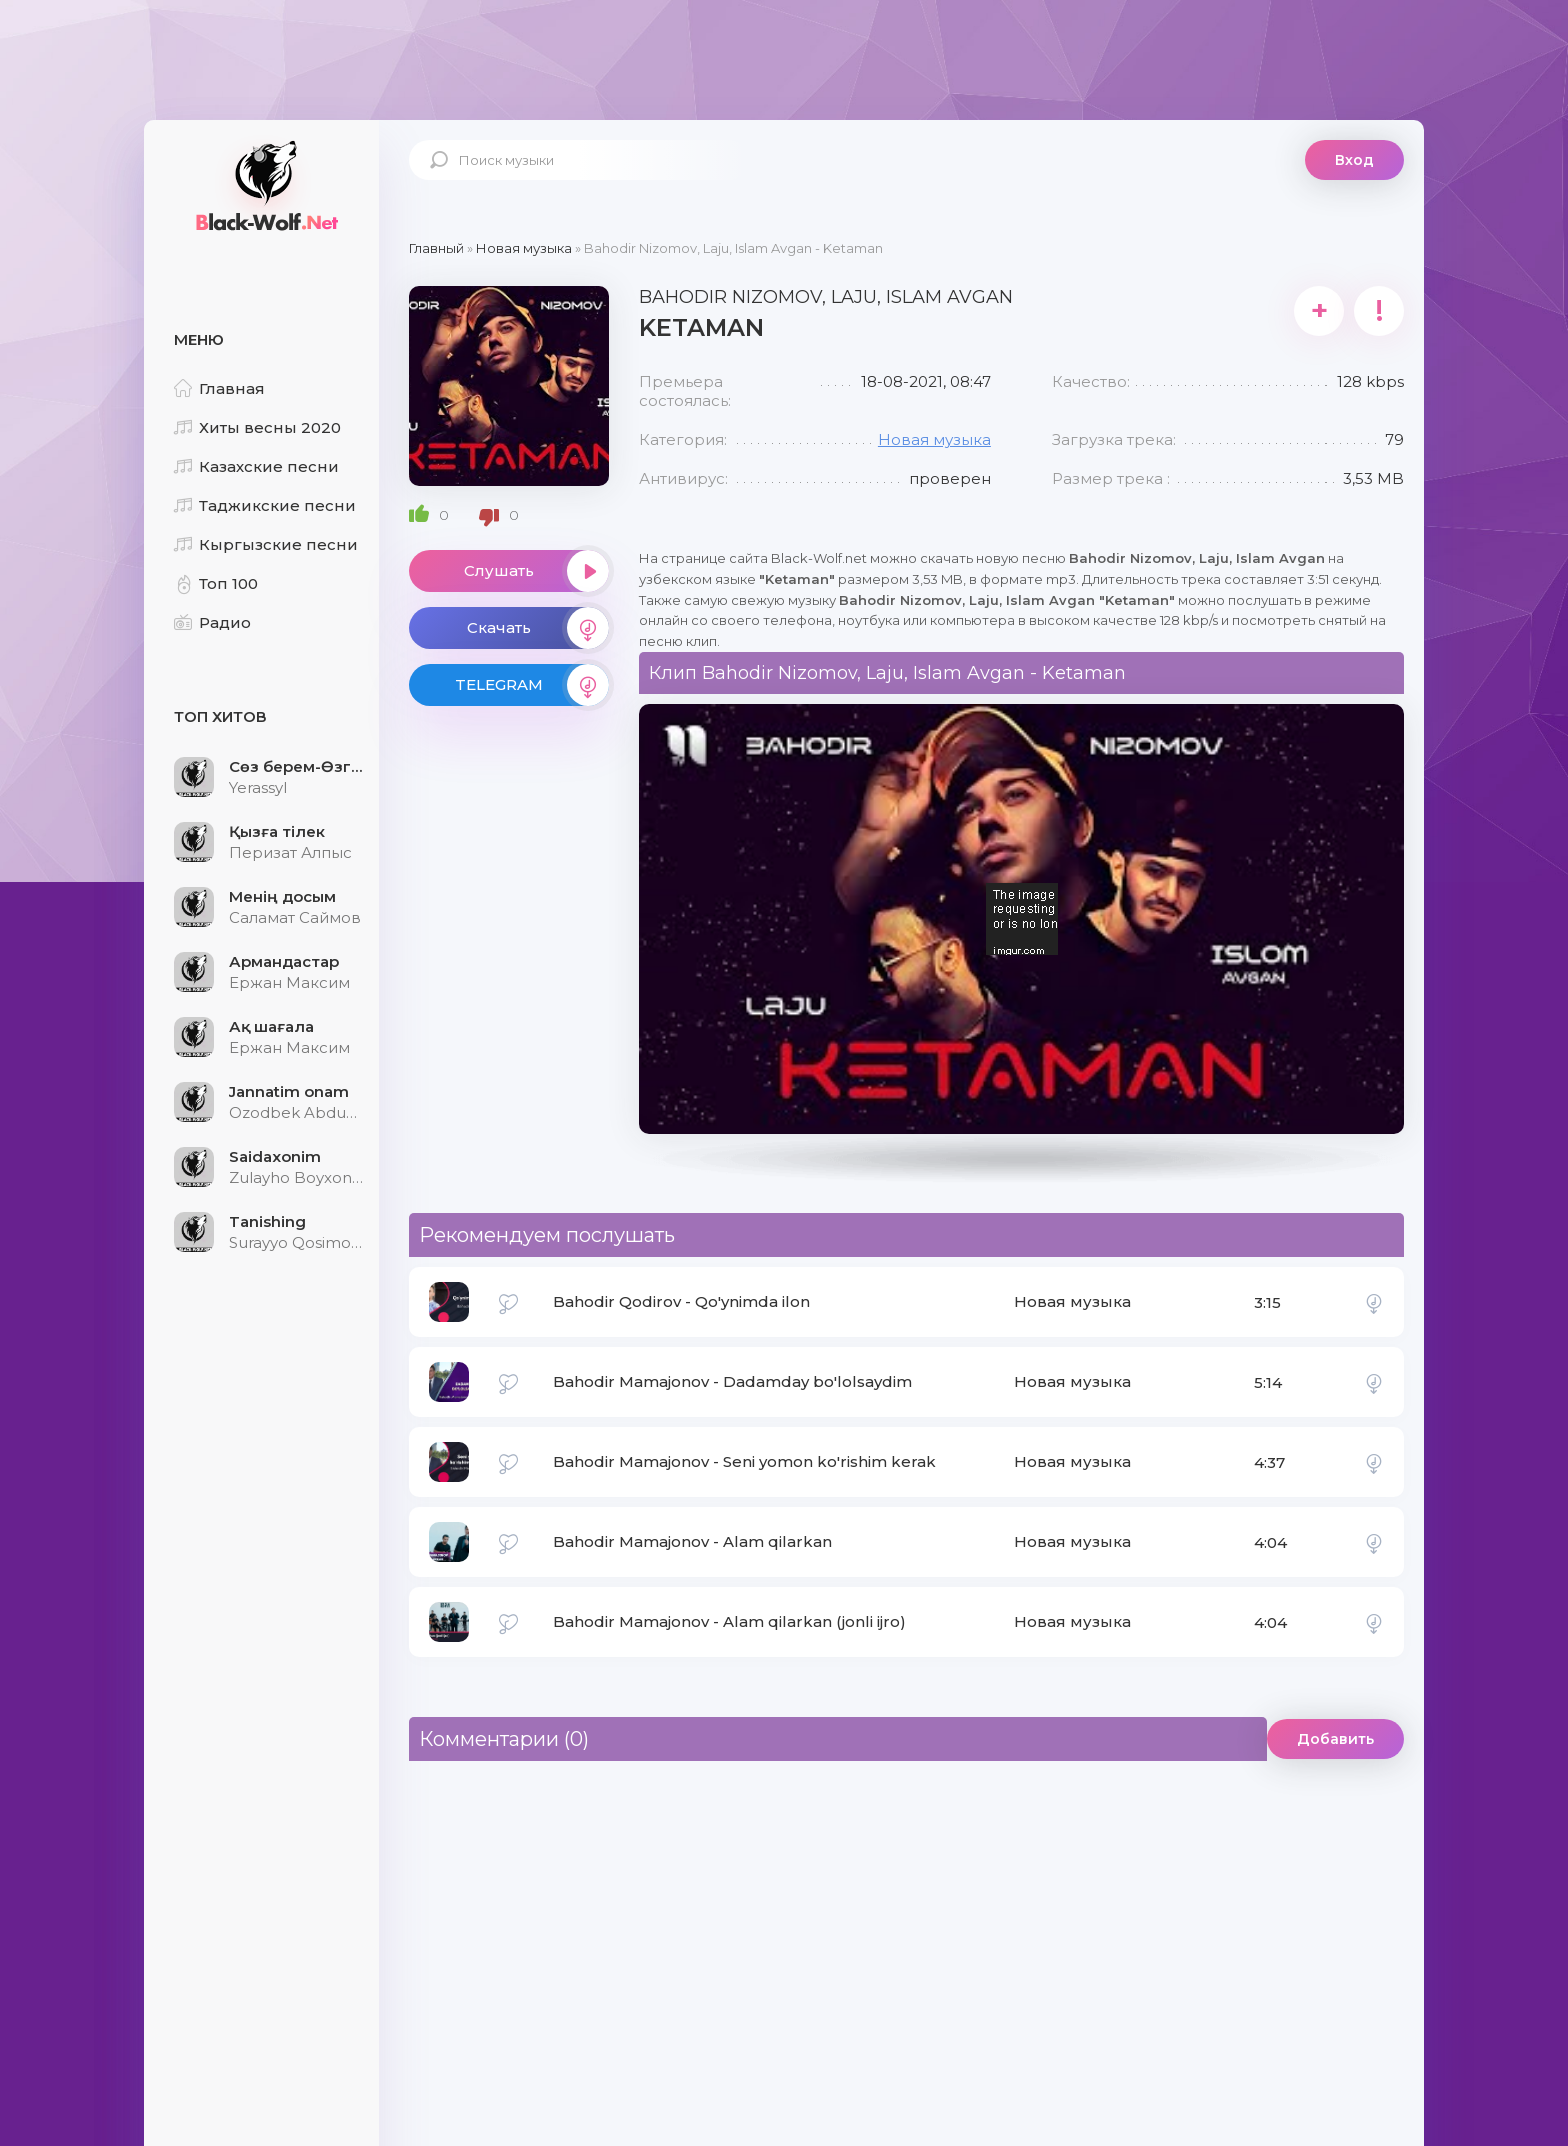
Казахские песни (256, 466)
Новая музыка (934, 439)
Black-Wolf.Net (264, 185)
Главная (219, 388)
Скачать (538, 628)
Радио (212, 622)
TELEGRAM (532, 685)
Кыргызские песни (266, 544)
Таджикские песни (265, 505)
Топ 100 (216, 583)
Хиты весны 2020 (257, 427)
